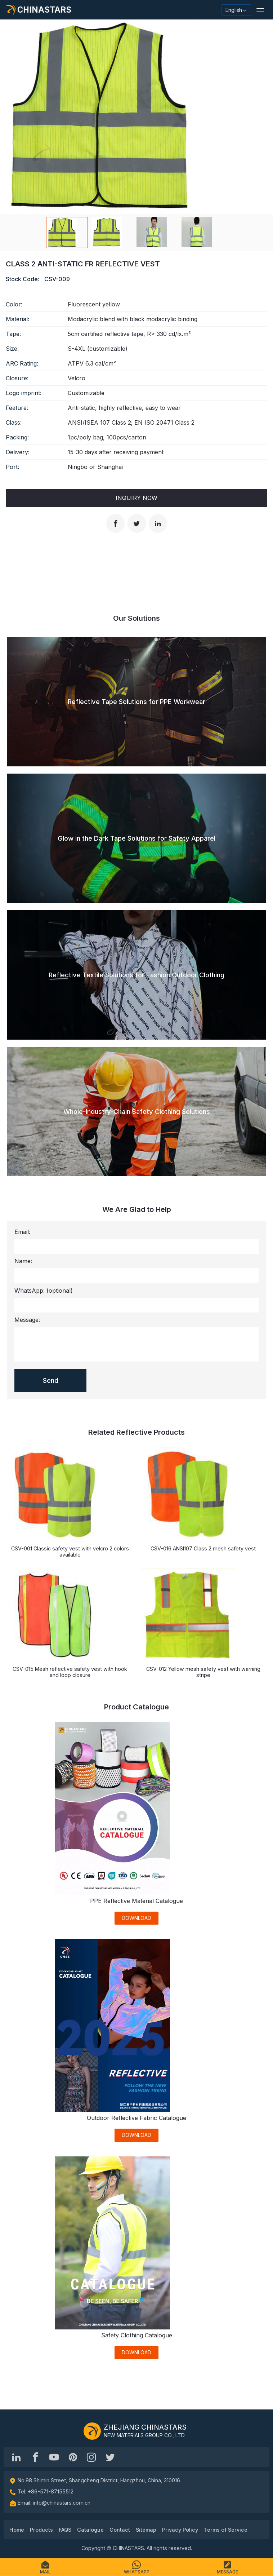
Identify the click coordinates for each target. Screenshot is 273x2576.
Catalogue (90, 2530)
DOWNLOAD (136, 1918)
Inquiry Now (136, 497)
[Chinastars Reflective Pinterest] (72, 2457)
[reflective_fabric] (91, 2457)
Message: (27, 1319)
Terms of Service (225, 2530)
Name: (23, 1261)
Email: (22, 1231)
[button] (260, 10)
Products (41, 2530)
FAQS (65, 2530)
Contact (119, 2530)
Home (16, 2530)
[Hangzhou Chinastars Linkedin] (16, 2457)
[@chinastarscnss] (35, 2457)
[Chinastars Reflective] (54, 2457)
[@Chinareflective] (110, 2457)
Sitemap (146, 2530)
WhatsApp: (43, 1290)
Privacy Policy (180, 2530)
